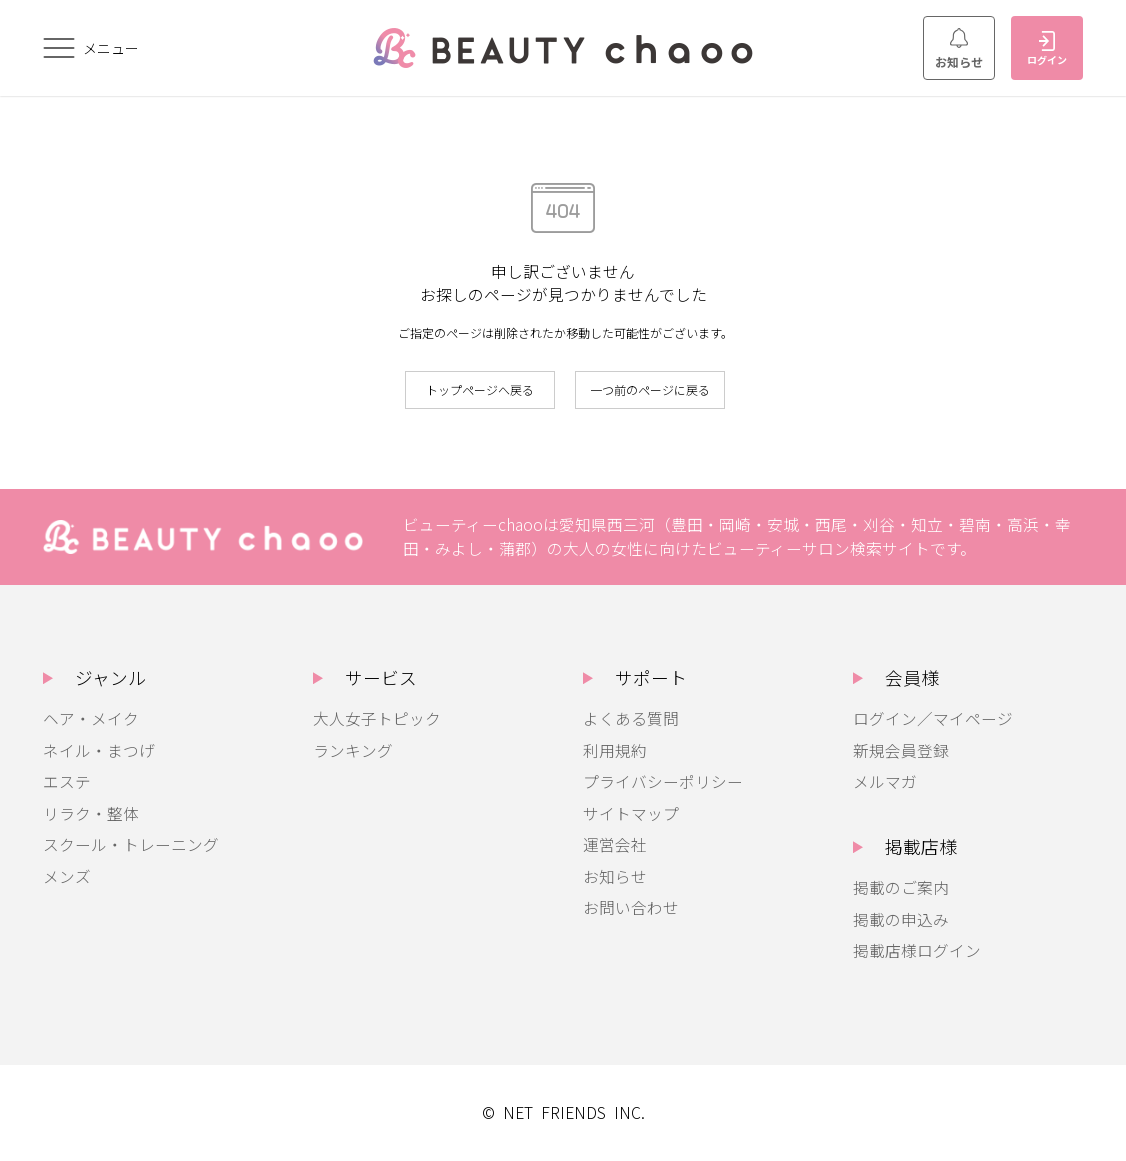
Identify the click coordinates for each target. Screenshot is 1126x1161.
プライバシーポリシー (663, 781)
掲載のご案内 (901, 887)
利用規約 (615, 750)
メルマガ (885, 781)
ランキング (353, 750)
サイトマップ (631, 813)
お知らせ (959, 49)
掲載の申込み (901, 919)
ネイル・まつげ (99, 750)
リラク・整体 (91, 813)
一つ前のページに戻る (650, 389)
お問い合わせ (631, 907)
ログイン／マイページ (933, 718)
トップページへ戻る (480, 389)
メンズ (67, 876)
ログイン (1047, 49)
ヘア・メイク (91, 718)
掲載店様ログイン (917, 950)
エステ (67, 781)
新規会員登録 (901, 750)
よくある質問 (631, 718)
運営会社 (615, 844)
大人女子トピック (377, 718)
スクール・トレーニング (131, 844)
